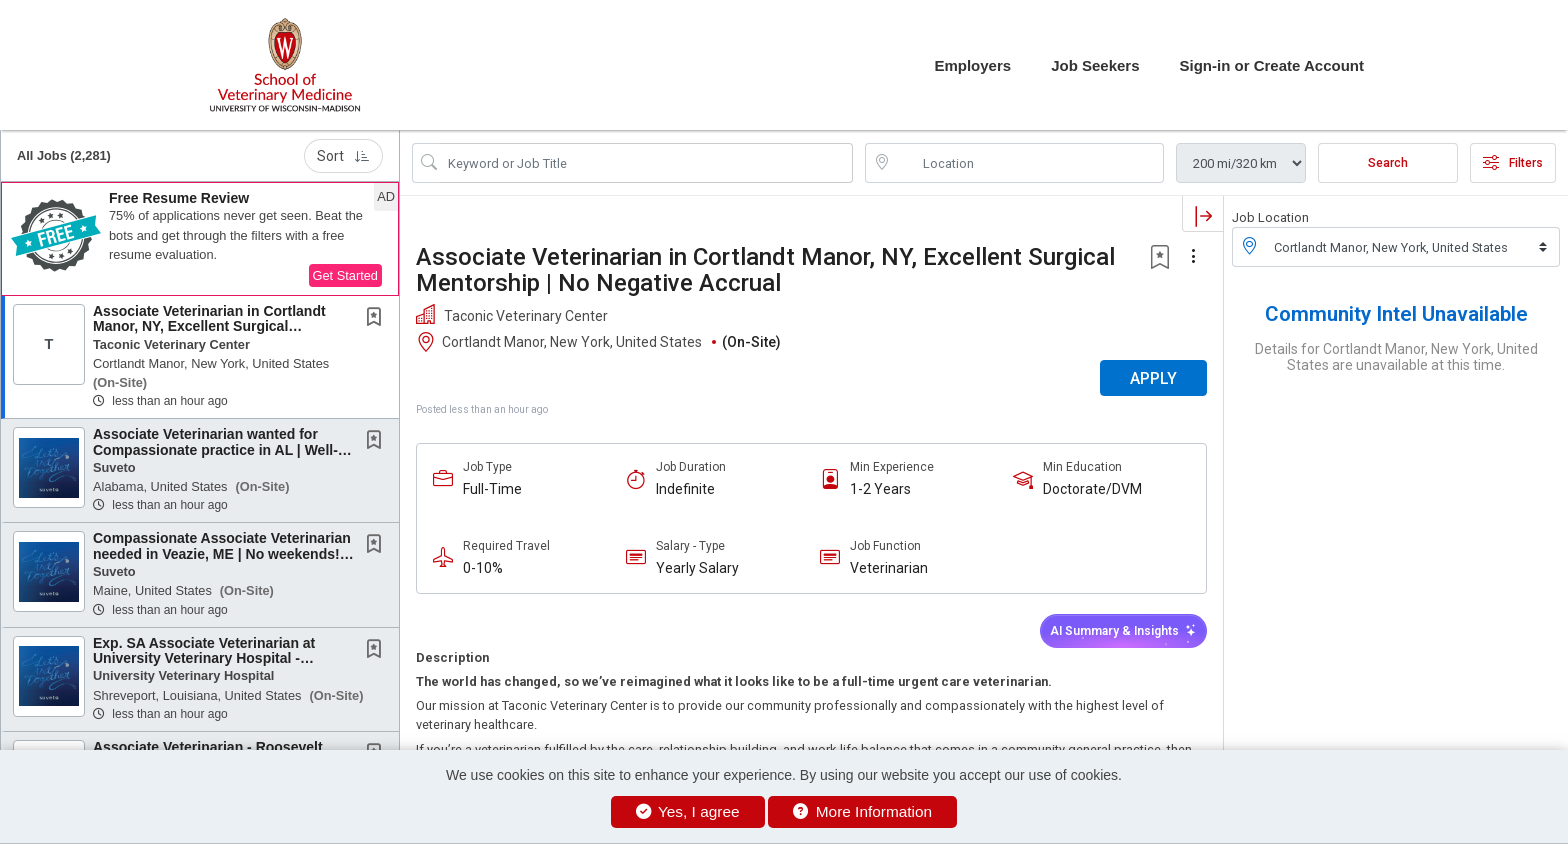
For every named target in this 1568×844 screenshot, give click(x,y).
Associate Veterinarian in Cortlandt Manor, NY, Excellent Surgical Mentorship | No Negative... (209, 326)
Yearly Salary (697, 568)
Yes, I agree (688, 811)
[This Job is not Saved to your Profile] (378, 319)
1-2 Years (880, 489)
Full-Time (492, 489)
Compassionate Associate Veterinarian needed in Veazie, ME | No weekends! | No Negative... (222, 553)
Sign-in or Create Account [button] (1272, 65)
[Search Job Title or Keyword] (646, 163)
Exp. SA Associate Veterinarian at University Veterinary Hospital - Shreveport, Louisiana (204, 658)
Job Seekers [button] (1095, 65)
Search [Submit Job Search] (1388, 163)
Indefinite (685, 489)
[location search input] (1028, 163)
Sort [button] (343, 156)
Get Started (345, 275)
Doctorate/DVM (1092, 489)
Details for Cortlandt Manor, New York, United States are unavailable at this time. (1396, 357)
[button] (200, 239)
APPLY (1153, 378)
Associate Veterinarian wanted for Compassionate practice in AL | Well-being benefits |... (215, 449)
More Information (862, 811)
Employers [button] (972, 65)
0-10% (483, 568)
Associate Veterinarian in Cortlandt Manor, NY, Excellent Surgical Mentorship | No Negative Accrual (765, 270)
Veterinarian (889, 568)
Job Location (1270, 217)
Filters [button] (1513, 163)
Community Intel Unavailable (1396, 314)
